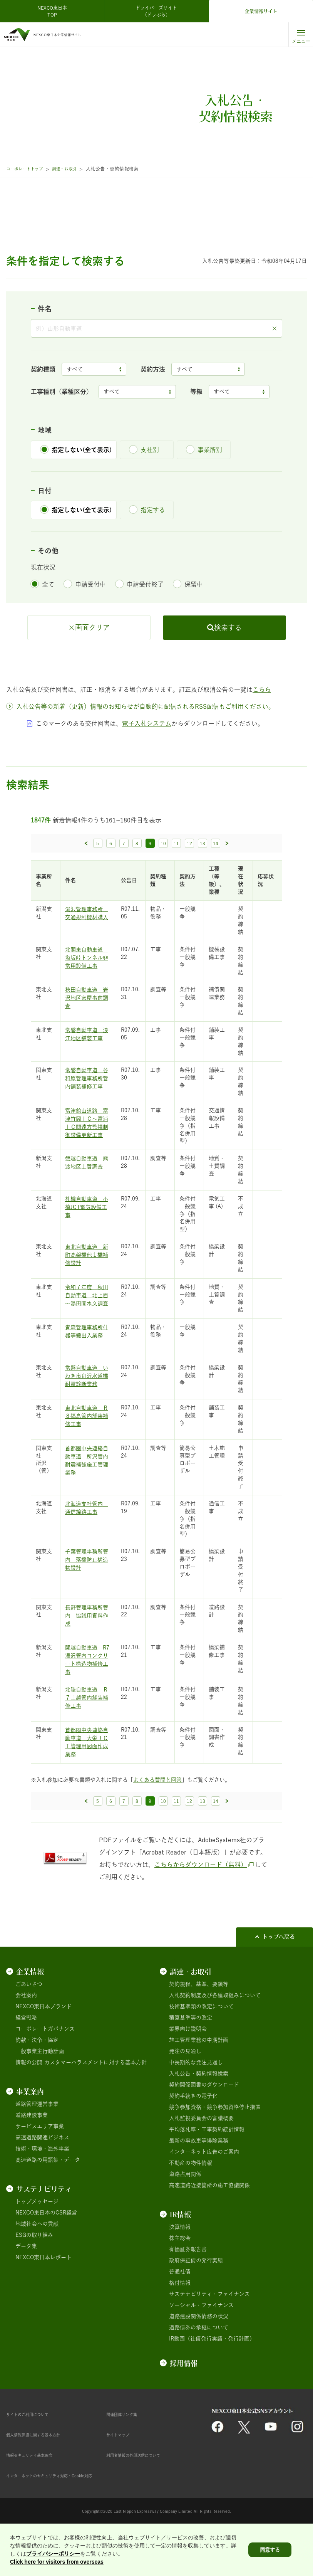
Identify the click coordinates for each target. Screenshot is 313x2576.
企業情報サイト (261, 11)
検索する (228, 671)
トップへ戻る (279, 1980)
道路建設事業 (31, 2158)
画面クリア (92, 671)
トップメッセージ (37, 2245)
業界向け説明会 (188, 2072)
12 (189, 886)
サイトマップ (122, 2478)
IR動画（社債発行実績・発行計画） (212, 2382)
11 (176, 886)
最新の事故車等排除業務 (198, 2184)
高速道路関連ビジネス (42, 2181)
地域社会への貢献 (37, 2267)
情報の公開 (28, 2106)
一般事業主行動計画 (39, 2094)
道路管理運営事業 (37, 2147)
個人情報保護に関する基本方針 (44, 2478)
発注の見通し (185, 2094)
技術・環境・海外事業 (42, 2192)
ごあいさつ (28, 2027)
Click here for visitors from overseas (57, 2562)
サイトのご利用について (35, 2457)
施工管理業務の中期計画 (198, 2083)
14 (215, 886)
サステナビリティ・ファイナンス (209, 2337)
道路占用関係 (185, 2217)
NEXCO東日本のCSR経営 (46, 2256)
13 (202, 886)
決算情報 (180, 2270)
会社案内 (26, 2038)
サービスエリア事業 (39, 2169)
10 (163, 886)
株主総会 (180, 2281)
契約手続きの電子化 (193, 2139)
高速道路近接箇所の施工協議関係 (209, 2228)
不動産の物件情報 (190, 2206)
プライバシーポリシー (53, 2554)
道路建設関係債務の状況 (198, 2359)
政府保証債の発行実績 (196, 2304)
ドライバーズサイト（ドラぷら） (156, 11)
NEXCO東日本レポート (43, 2301)
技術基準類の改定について (201, 2050)
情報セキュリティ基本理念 (38, 2498)
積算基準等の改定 (190, 2061)
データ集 (26, 2289)
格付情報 (180, 2326)
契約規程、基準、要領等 (198, 2027)
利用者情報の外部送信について (144, 2498)
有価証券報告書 (188, 2292)
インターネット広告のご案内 (204, 2195)
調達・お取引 (73, 168)
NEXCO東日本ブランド (43, 2050)
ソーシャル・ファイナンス (201, 2348)
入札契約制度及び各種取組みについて (215, 2038)
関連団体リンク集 (127, 2457)
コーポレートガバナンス (45, 2072)
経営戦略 (26, 2061)
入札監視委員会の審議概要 (201, 2161)
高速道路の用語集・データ (47, 2203)
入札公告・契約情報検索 (198, 2117)
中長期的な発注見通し (196, 2106)
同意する (270, 2549)
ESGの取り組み (34, 2278)
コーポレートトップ (27, 168)
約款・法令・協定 (37, 2083)
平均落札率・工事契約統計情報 (206, 2173)
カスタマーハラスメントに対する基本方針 (95, 2106)
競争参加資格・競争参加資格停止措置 (215, 2150)
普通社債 (180, 2315)
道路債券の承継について (198, 2371)
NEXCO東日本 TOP (54, 11)
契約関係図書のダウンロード (204, 2128)
